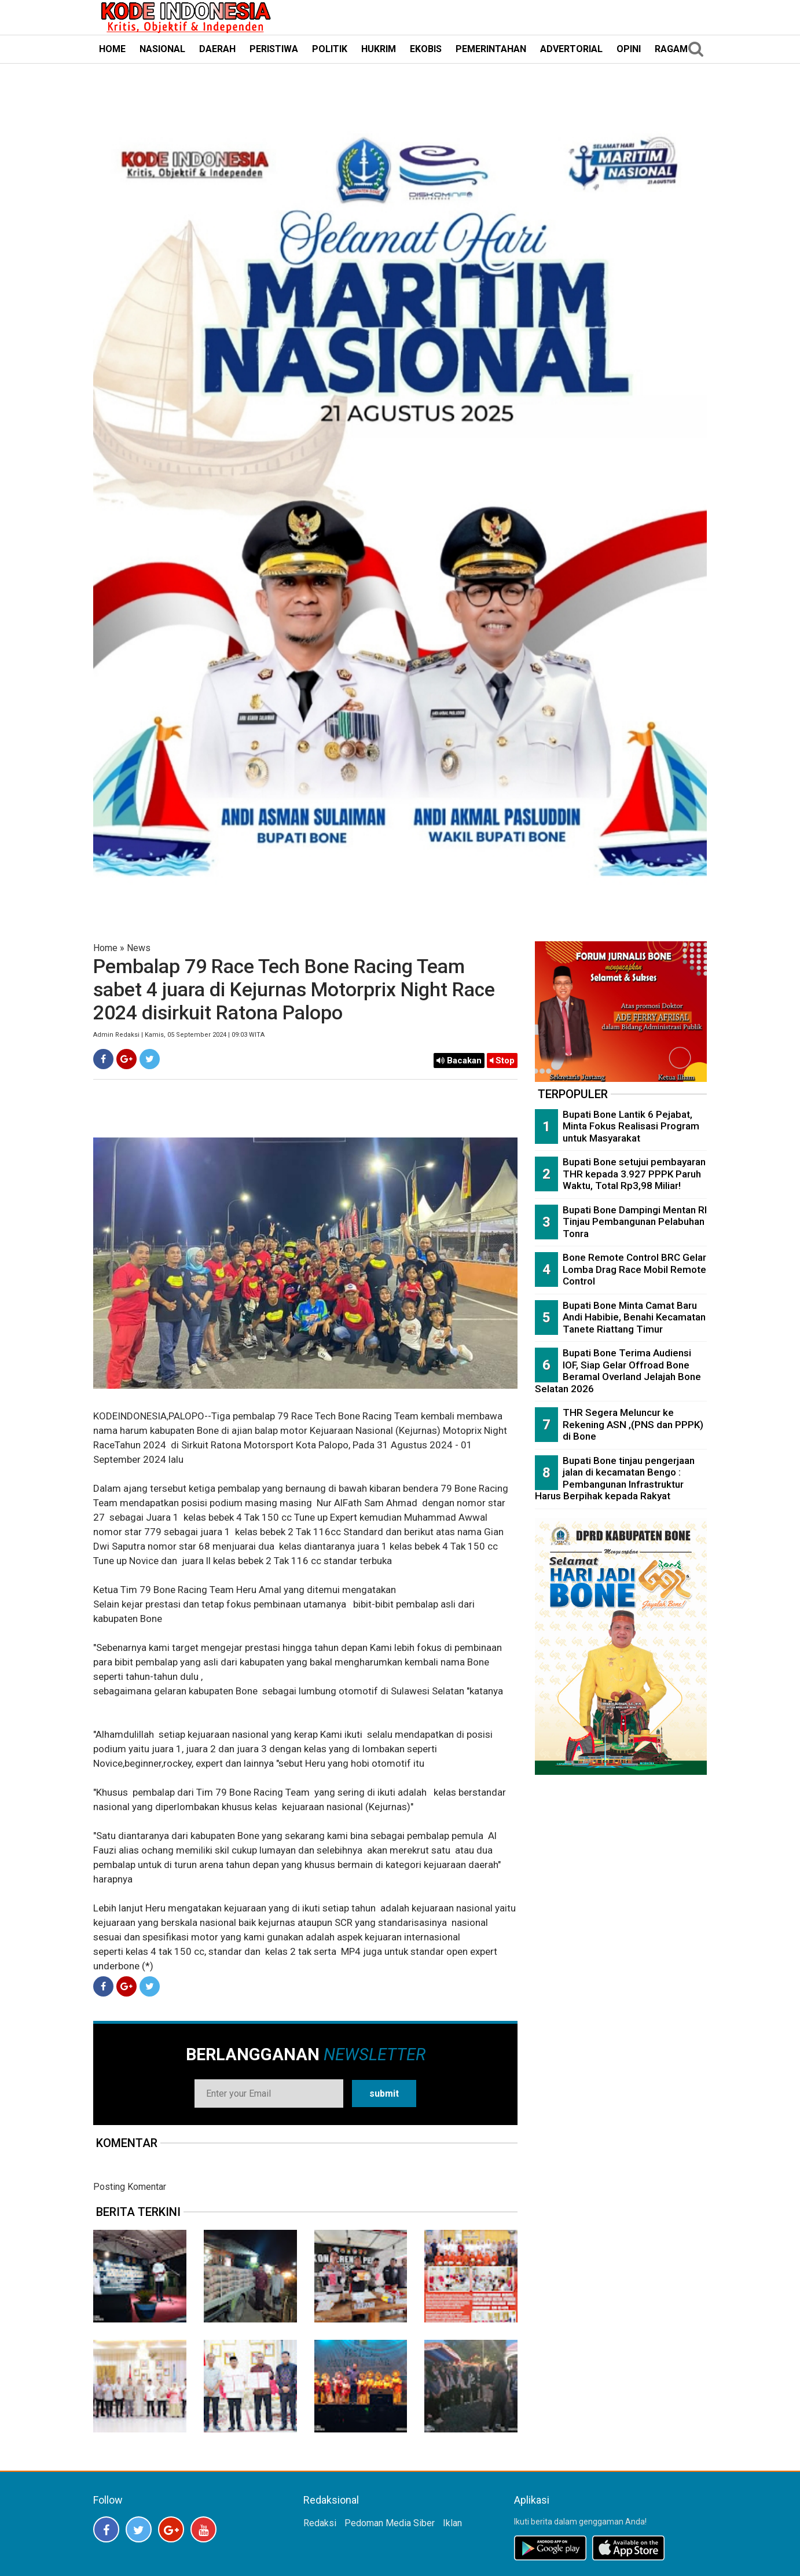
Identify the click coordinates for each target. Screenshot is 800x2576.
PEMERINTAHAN (491, 48)
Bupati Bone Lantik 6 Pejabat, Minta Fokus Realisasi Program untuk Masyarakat (631, 1126)
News (139, 947)
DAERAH (217, 48)
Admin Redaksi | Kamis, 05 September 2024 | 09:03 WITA (179, 1035)
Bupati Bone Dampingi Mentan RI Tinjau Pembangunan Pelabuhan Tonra (635, 1221)
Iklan (452, 2523)
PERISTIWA (273, 48)
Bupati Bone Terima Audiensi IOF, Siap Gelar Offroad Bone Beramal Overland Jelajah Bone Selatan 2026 (618, 1371)
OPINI (628, 48)
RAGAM (671, 48)
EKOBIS (426, 48)
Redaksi (319, 2523)
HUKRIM (378, 48)
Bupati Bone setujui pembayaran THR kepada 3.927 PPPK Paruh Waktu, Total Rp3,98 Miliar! (634, 1173)
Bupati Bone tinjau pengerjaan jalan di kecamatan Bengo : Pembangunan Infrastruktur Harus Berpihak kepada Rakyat (615, 1478)
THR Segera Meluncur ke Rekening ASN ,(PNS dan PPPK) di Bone (633, 1424)
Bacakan (459, 1060)
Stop (502, 1060)
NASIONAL (162, 48)
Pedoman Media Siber (389, 2523)
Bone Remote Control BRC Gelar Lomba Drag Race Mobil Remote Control (634, 1269)
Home (105, 947)
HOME (112, 48)
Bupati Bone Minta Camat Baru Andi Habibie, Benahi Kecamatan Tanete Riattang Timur (634, 1317)
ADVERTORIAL (571, 48)
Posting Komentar (129, 2186)
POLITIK (329, 48)
